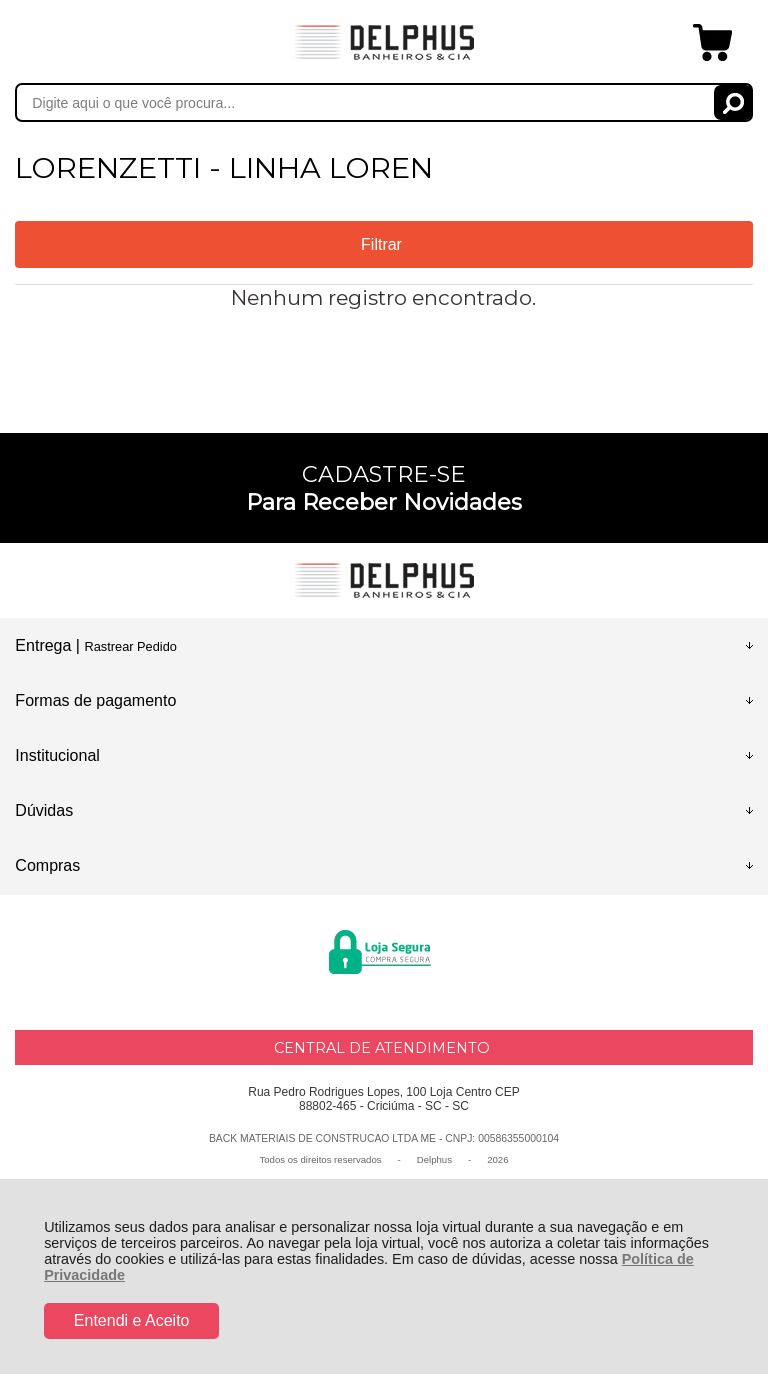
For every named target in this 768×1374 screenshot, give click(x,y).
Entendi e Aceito (132, 1320)
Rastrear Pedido (130, 646)
